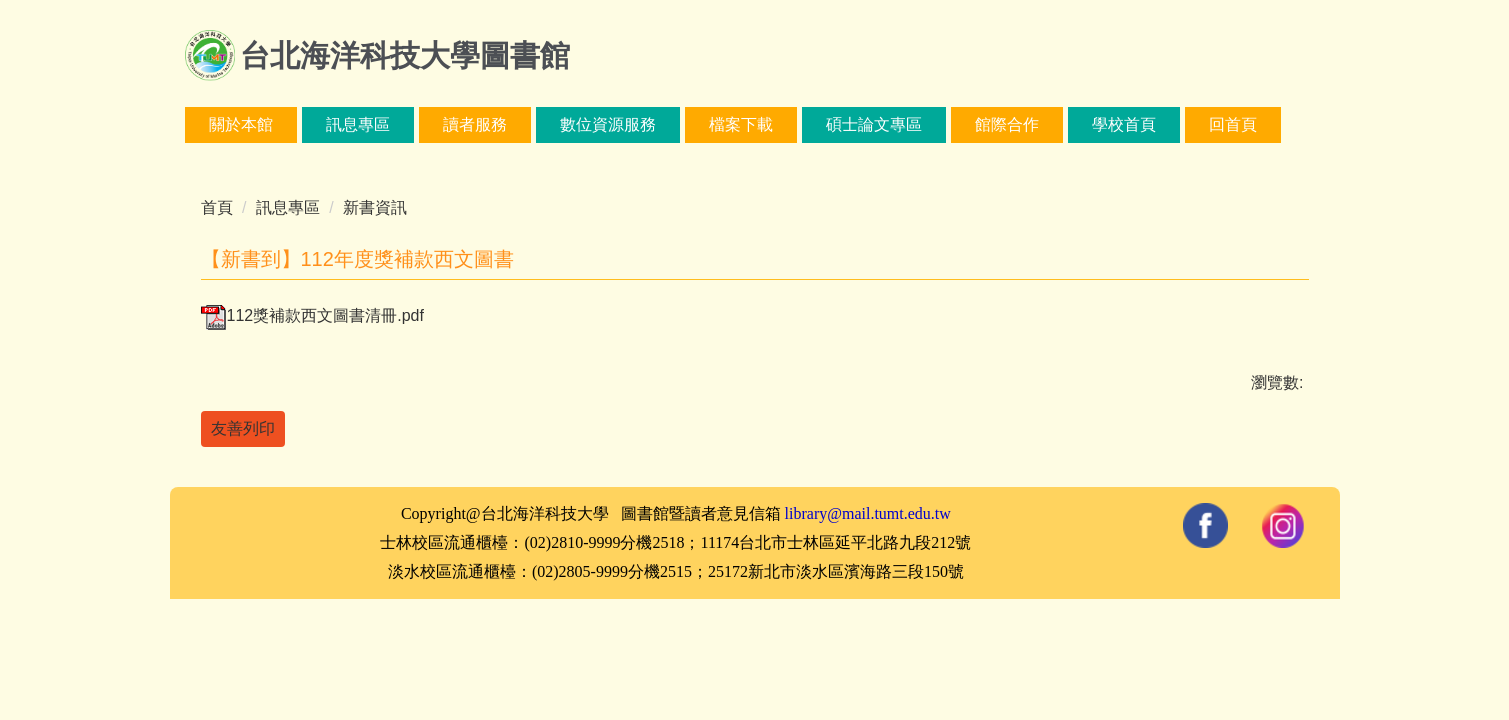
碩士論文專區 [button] (874, 124)
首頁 (217, 207)
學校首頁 (1124, 124)
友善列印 (243, 428)
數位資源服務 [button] (608, 124)
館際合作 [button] (1007, 124)
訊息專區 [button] (358, 124)
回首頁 (1233, 124)
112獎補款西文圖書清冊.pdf (312, 315)
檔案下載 (741, 124)
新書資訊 (375, 207)
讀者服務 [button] (475, 124)
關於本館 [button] (241, 124)
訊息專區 (288, 207)
